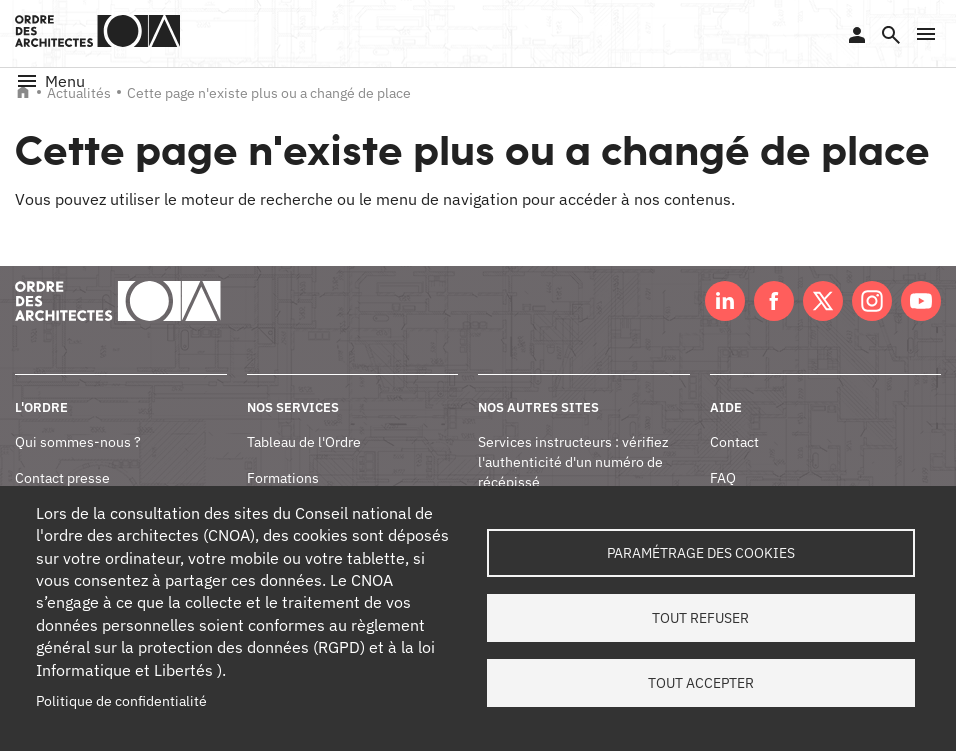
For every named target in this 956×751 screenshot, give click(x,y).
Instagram (872, 301)
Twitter (823, 301)
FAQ (723, 478)
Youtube (921, 301)
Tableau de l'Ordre (304, 442)
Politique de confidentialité (121, 701)
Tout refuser (700, 618)
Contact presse (62, 478)
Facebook (774, 301)
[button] (926, 34)
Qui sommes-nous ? (78, 442)
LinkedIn (725, 301)
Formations (283, 478)
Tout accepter (701, 683)
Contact (734, 442)
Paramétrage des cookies (701, 553)
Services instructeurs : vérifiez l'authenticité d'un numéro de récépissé (573, 461)
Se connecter (857, 35)
